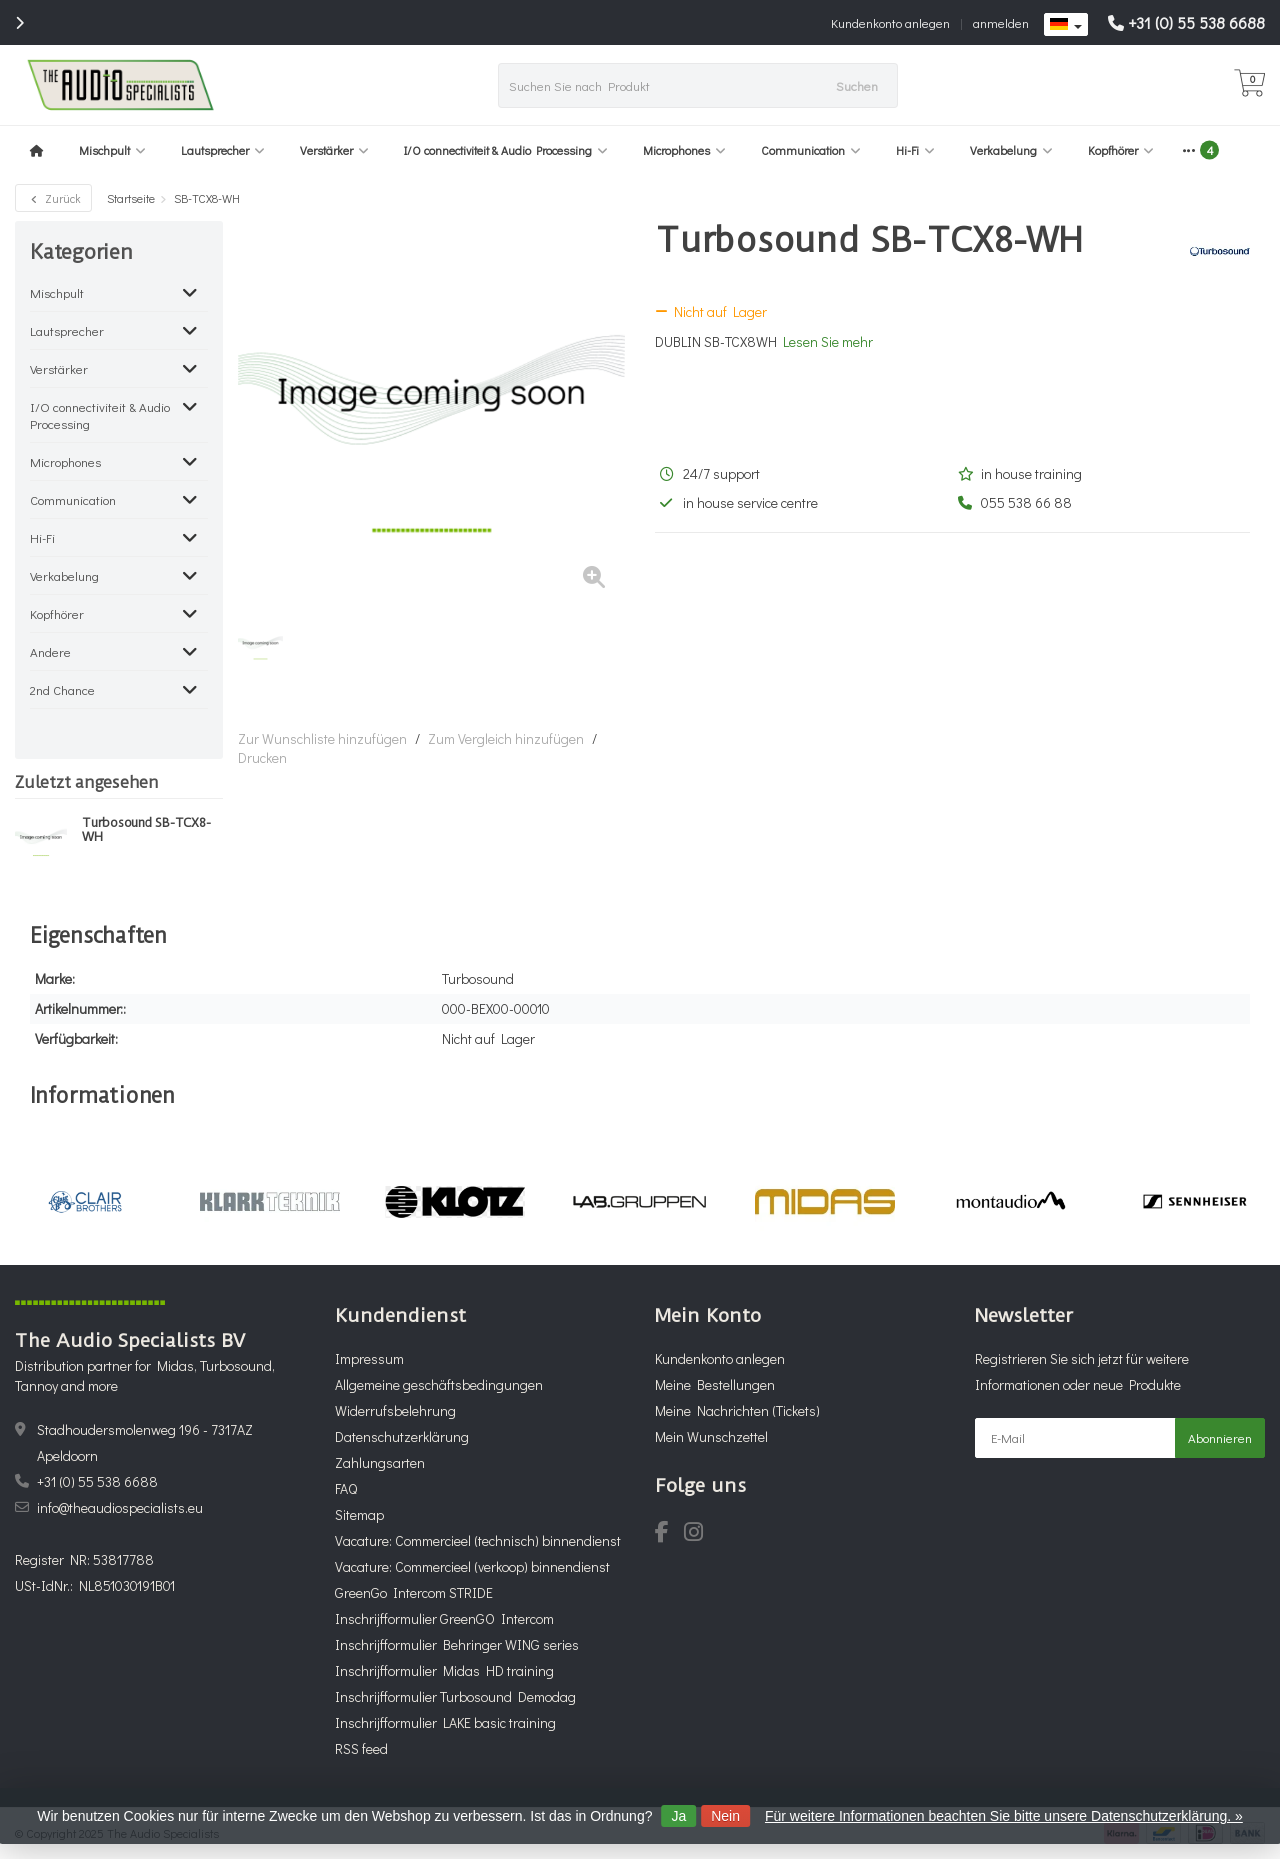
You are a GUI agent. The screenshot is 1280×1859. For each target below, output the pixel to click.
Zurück (53, 198)
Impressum (369, 1358)
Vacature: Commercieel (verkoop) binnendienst (472, 1566)
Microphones (684, 150)
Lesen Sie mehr (828, 341)
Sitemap (359, 1514)
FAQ (346, 1488)
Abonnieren (1220, 1437)
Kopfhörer (1121, 150)
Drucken (262, 757)
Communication (811, 150)
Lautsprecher (223, 150)
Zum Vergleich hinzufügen (506, 738)
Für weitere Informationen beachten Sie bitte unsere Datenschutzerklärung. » (1004, 1816)
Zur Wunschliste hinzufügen (322, 738)
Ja (678, 1816)
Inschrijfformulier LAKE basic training (445, 1722)
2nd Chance (62, 689)
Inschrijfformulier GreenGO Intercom (444, 1618)
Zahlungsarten (380, 1462)
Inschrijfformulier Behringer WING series (457, 1644)
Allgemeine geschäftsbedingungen (439, 1384)
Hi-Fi (915, 150)
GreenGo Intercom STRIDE (414, 1592)
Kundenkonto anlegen (890, 22)
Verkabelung (1011, 150)
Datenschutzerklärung (402, 1436)
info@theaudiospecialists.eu (120, 1507)
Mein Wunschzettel (711, 1436)
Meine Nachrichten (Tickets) (737, 1410)
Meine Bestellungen (715, 1384)
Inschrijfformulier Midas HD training (444, 1670)
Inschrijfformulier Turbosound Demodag (455, 1696)
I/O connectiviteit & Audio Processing (506, 150)
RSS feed (361, 1748)
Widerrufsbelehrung (395, 1410)
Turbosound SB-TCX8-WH (146, 830)
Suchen (857, 85)
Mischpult (112, 150)
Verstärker (334, 150)
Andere (50, 651)
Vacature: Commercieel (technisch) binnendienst (478, 1540)
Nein (725, 1816)
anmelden (1001, 22)
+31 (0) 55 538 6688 (1196, 22)
